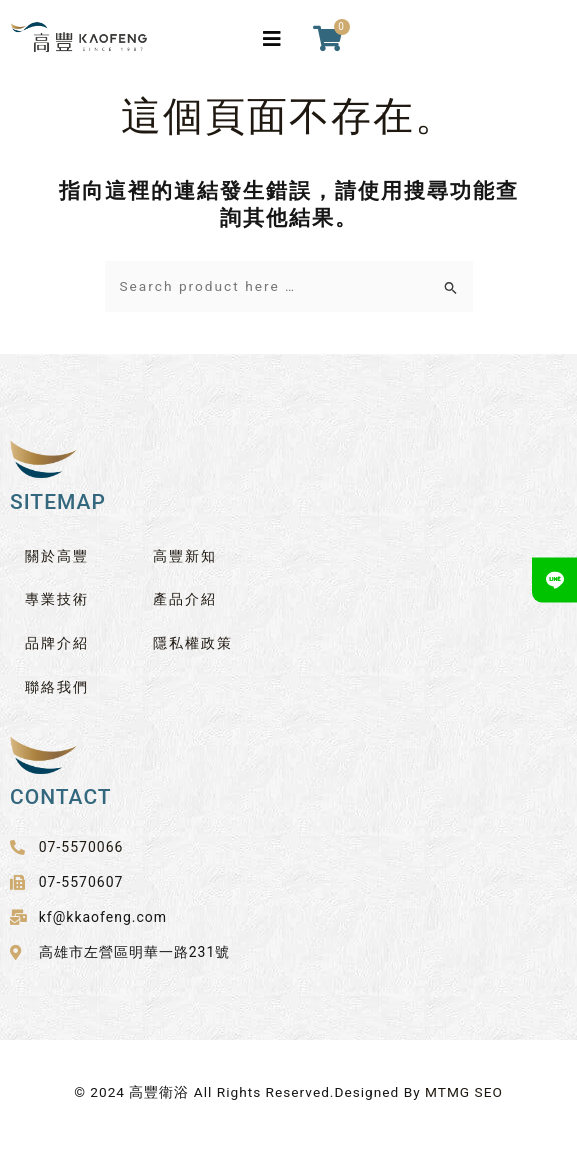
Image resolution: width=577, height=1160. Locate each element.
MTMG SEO (464, 1092)
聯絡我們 (57, 687)
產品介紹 (185, 599)
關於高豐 (57, 556)
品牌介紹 (57, 643)
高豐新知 (185, 556)
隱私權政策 (193, 643)
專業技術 (57, 599)
